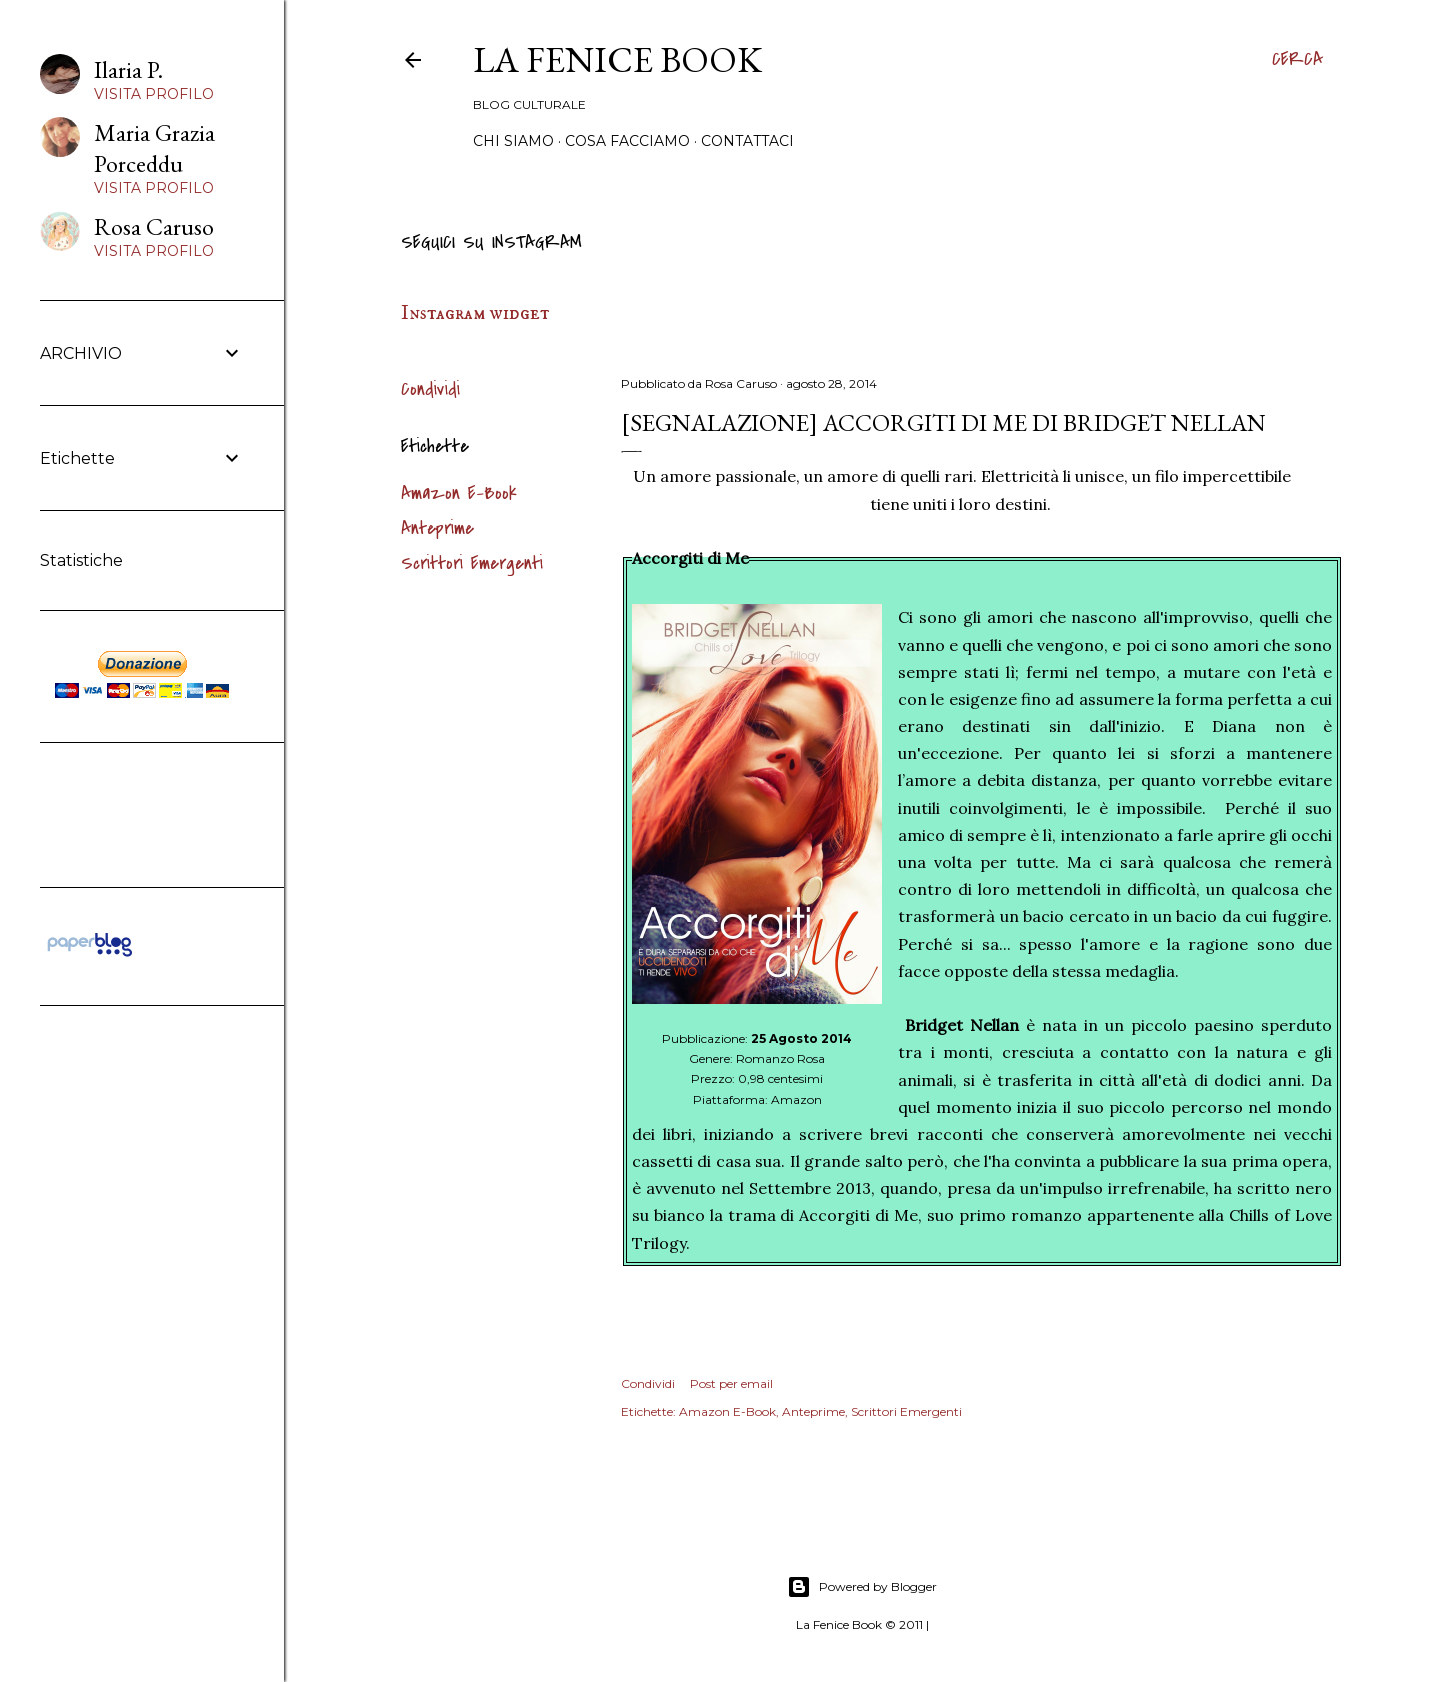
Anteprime (437, 528)
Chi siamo (513, 141)
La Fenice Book (617, 59)
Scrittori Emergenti (472, 563)
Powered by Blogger (862, 1587)
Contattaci (747, 141)
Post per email (731, 1383)
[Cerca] (1297, 60)
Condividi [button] (430, 389)
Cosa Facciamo (627, 141)
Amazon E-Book (459, 493)
